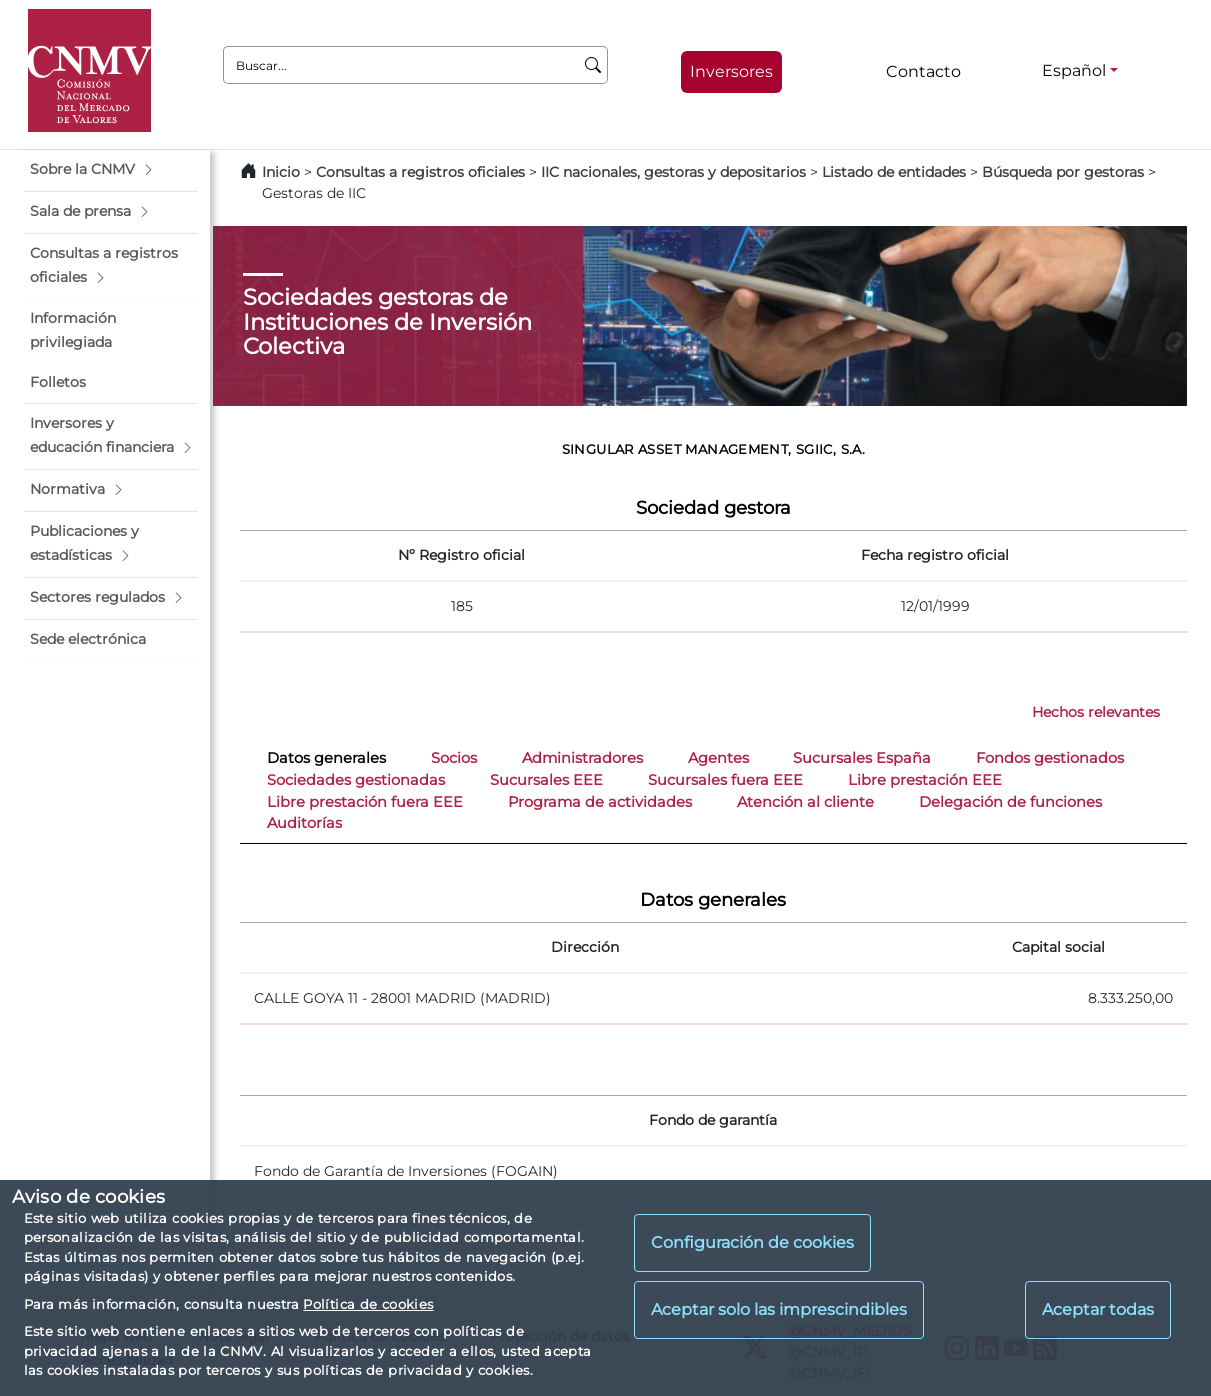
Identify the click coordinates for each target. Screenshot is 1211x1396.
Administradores (582, 758)
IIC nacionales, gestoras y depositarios (673, 172)
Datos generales (326, 758)
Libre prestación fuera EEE (365, 802)
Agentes (718, 758)
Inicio (281, 172)
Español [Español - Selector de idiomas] (1074, 70)
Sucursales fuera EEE (725, 780)
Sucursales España (862, 758)
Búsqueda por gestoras (1063, 172)
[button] (111, 170)
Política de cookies (368, 1304)
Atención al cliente (805, 802)
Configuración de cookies (752, 1242)
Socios (454, 758)
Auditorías (304, 823)
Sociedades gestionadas (356, 780)
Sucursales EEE (546, 780)
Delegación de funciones (1010, 802)
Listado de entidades (894, 172)
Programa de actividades (600, 802)
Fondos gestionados (1050, 758)
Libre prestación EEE (925, 780)
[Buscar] (593, 65)
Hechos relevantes (1096, 712)
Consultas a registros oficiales (420, 172)
